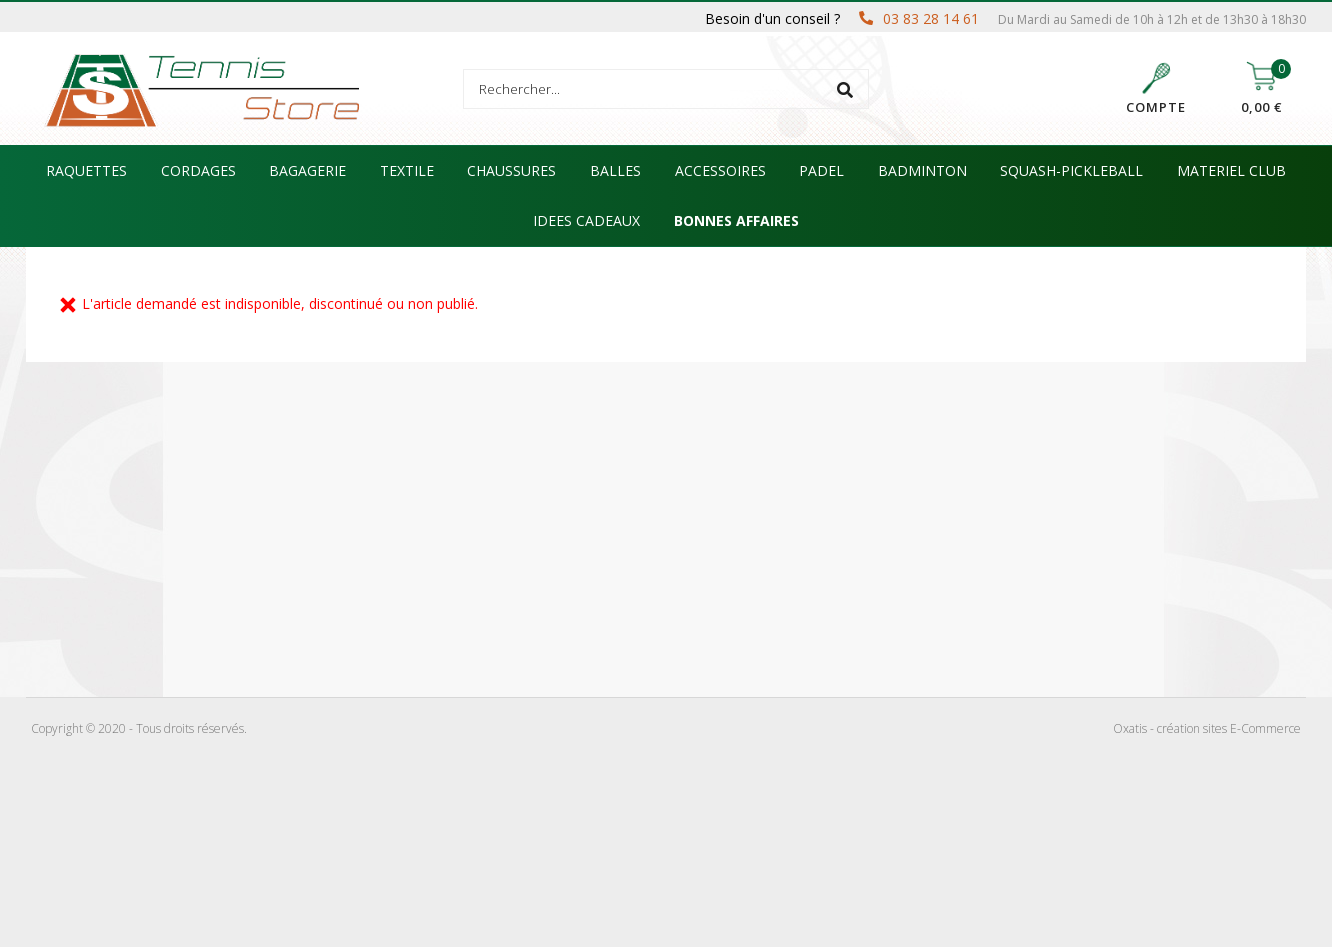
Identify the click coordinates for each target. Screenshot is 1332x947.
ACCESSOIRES (720, 170)
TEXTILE (407, 170)
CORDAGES (198, 170)
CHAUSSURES (511, 170)
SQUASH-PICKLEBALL (1071, 170)
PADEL (821, 170)
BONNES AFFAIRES (736, 220)
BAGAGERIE (307, 170)
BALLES (615, 170)
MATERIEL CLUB (1231, 170)
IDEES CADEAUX (586, 220)
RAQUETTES (86, 170)
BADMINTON (922, 170)
